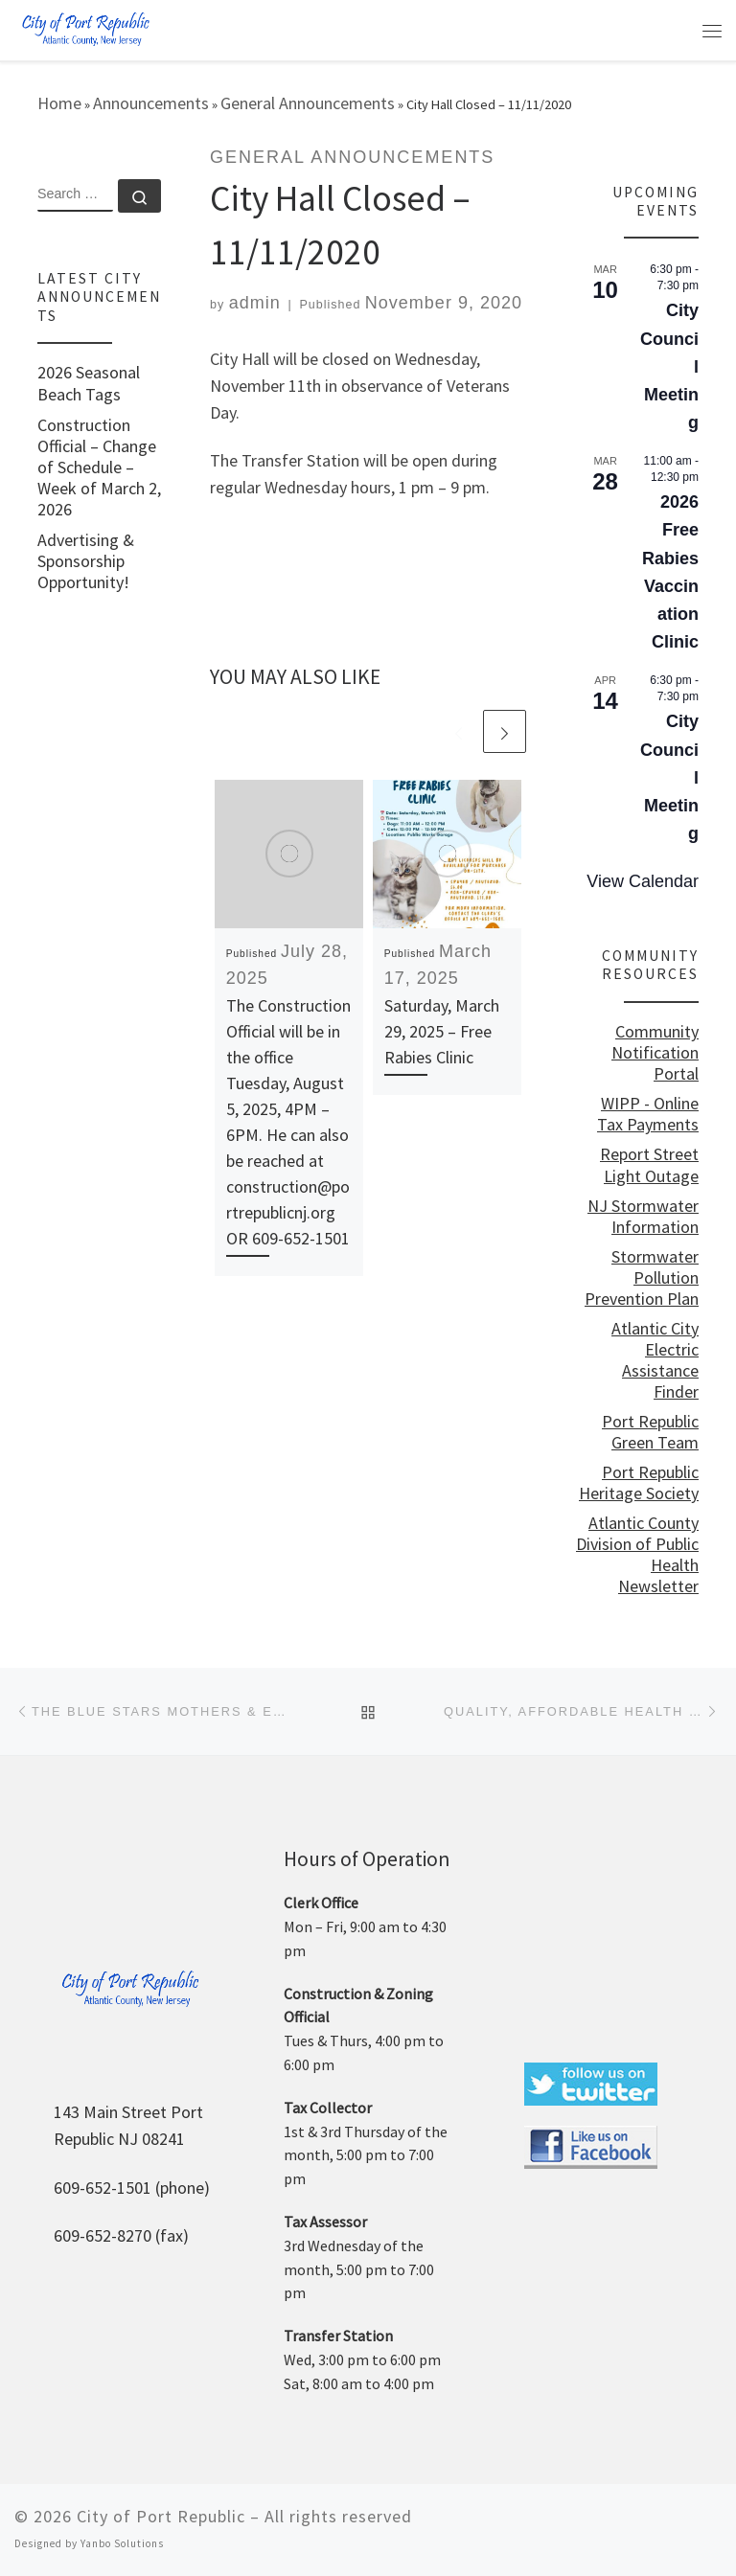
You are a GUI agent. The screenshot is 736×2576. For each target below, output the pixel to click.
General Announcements (307, 103)
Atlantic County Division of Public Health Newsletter (637, 1555)
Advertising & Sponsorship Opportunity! (85, 561)
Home (59, 103)
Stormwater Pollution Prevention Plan (642, 1278)
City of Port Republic (161, 2516)
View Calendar (642, 881)
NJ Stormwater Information (643, 1217)
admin (255, 302)
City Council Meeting (669, 366)
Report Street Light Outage (649, 1165)
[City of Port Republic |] (85, 28)
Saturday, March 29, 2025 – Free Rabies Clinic (441, 1031)
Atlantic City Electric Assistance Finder (655, 1360)
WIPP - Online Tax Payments (648, 1114)
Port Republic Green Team (650, 1432)
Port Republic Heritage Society (639, 1483)
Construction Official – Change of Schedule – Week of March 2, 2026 (99, 467)
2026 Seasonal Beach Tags (88, 383)
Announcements (151, 103)
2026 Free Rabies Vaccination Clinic (670, 571)
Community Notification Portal (655, 1052)
